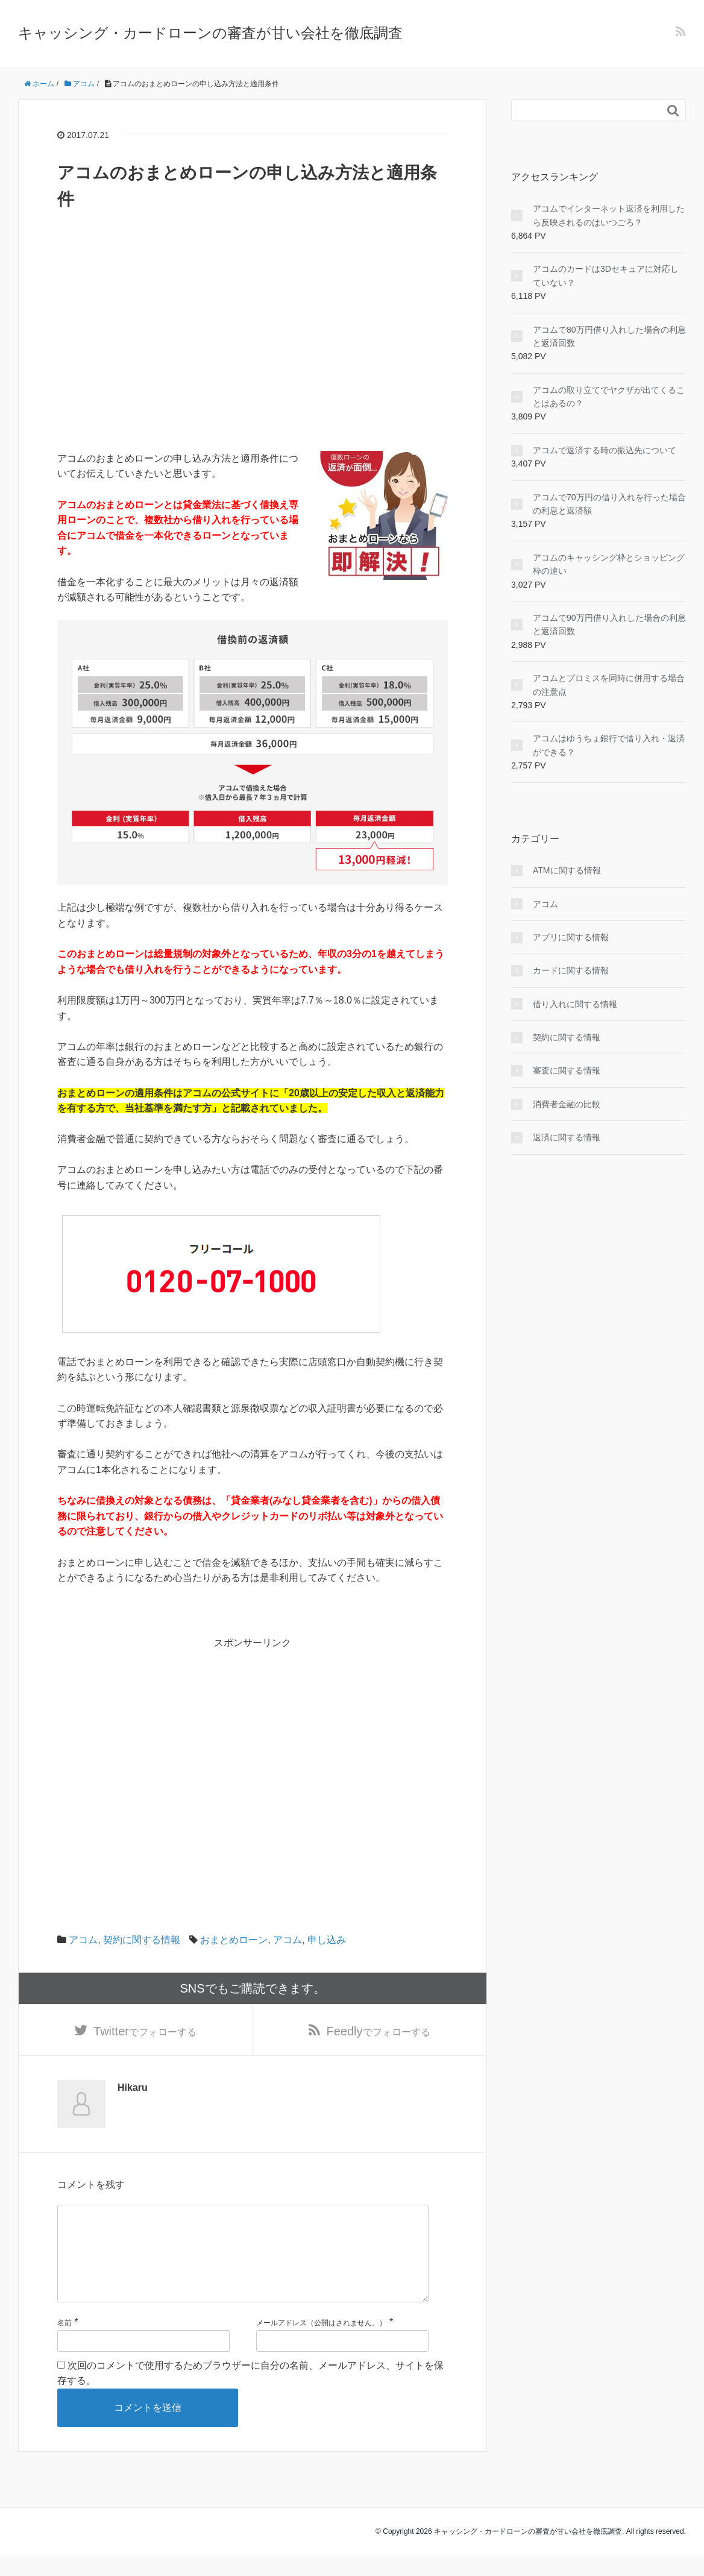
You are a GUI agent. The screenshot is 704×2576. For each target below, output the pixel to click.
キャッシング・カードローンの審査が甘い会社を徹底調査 (210, 33)
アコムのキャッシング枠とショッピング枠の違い (609, 564)
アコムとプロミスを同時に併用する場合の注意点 (609, 684)
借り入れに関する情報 (575, 1004)
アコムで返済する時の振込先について (604, 450)
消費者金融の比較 (566, 1104)
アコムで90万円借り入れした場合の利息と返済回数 (609, 624)
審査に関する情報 (566, 1070)
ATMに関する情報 (567, 870)
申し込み (326, 1940)
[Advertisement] (252, 366)
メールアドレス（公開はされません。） (321, 2343)
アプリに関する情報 (571, 937)
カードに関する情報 (571, 970)
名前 (64, 2343)
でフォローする (144, 2031)
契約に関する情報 (141, 1940)
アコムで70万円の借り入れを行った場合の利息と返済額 (609, 503)
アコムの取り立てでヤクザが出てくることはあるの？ (609, 396)
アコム (83, 1940)
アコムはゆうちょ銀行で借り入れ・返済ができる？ (609, 745)
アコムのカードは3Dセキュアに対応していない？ (606, 275)
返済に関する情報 (566, 1137)
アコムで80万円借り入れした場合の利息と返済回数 (609, 336)
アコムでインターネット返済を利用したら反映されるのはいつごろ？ (609, 215)
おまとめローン (234, 1940)
